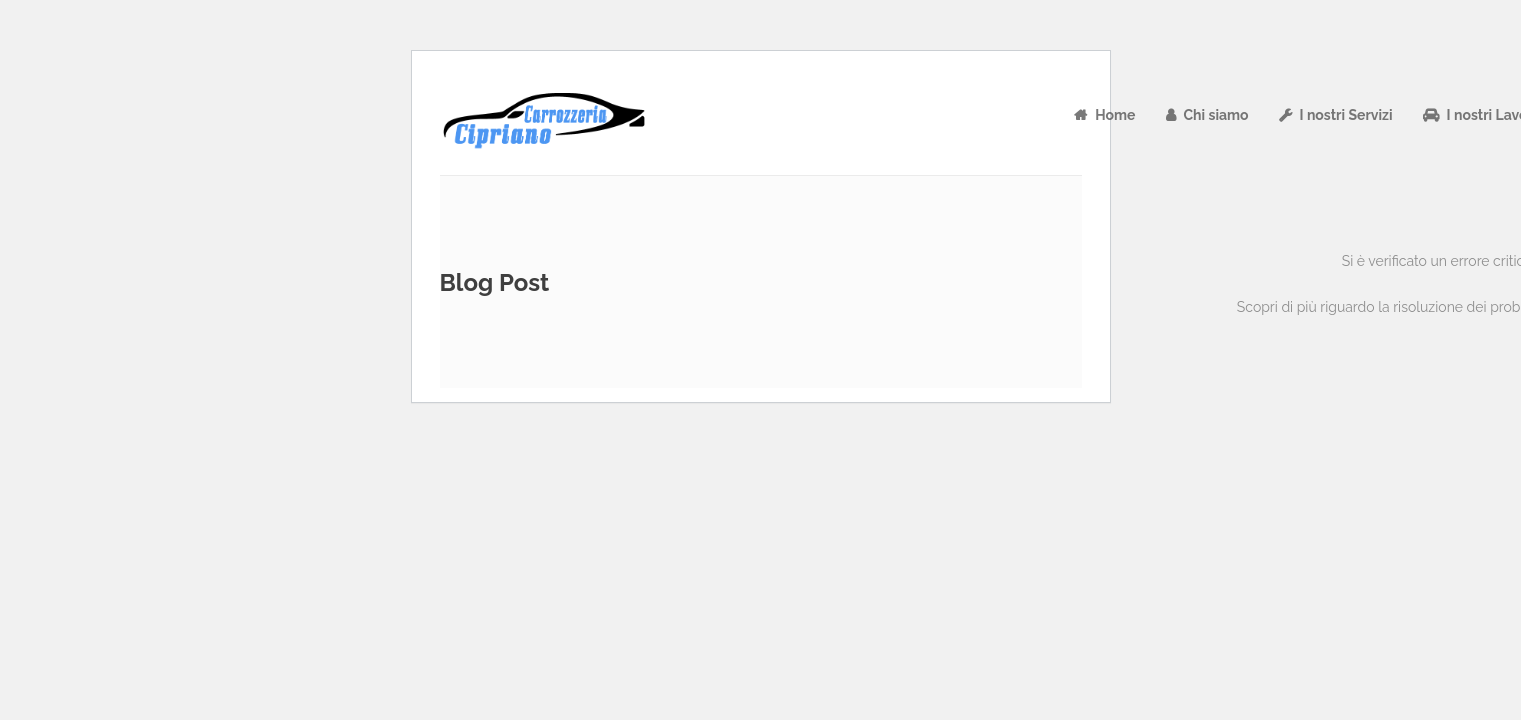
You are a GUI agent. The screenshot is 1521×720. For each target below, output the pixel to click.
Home (1115, 115)
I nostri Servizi (1346, 115)
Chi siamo (1216, 115)
